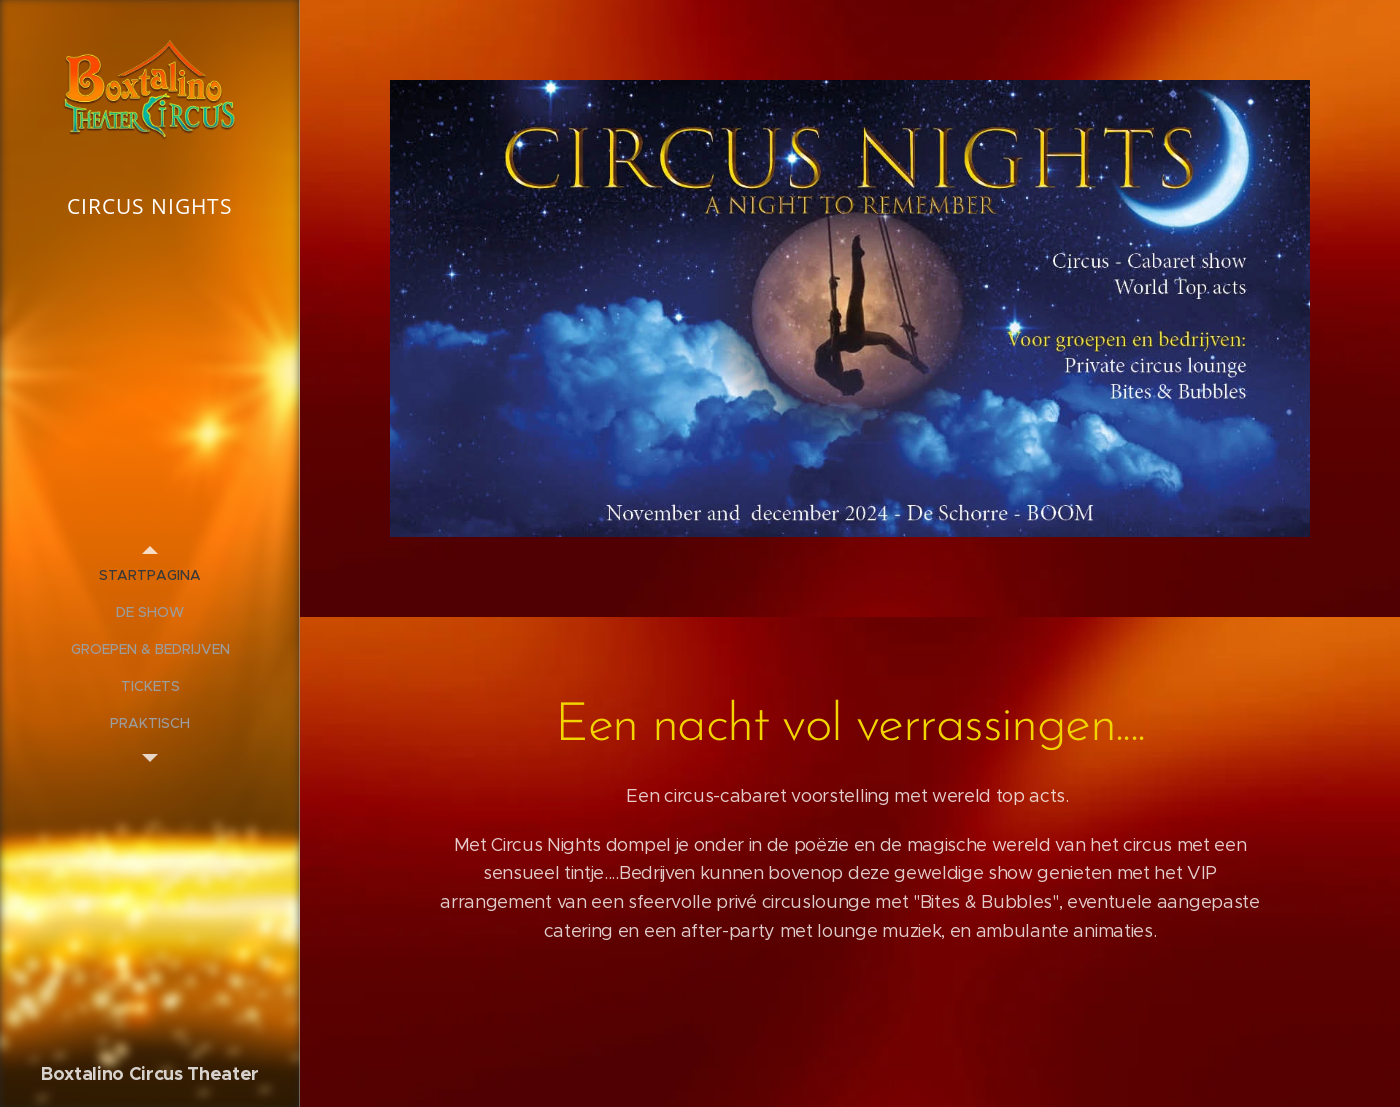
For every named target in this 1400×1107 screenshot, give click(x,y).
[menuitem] (150, 575)
